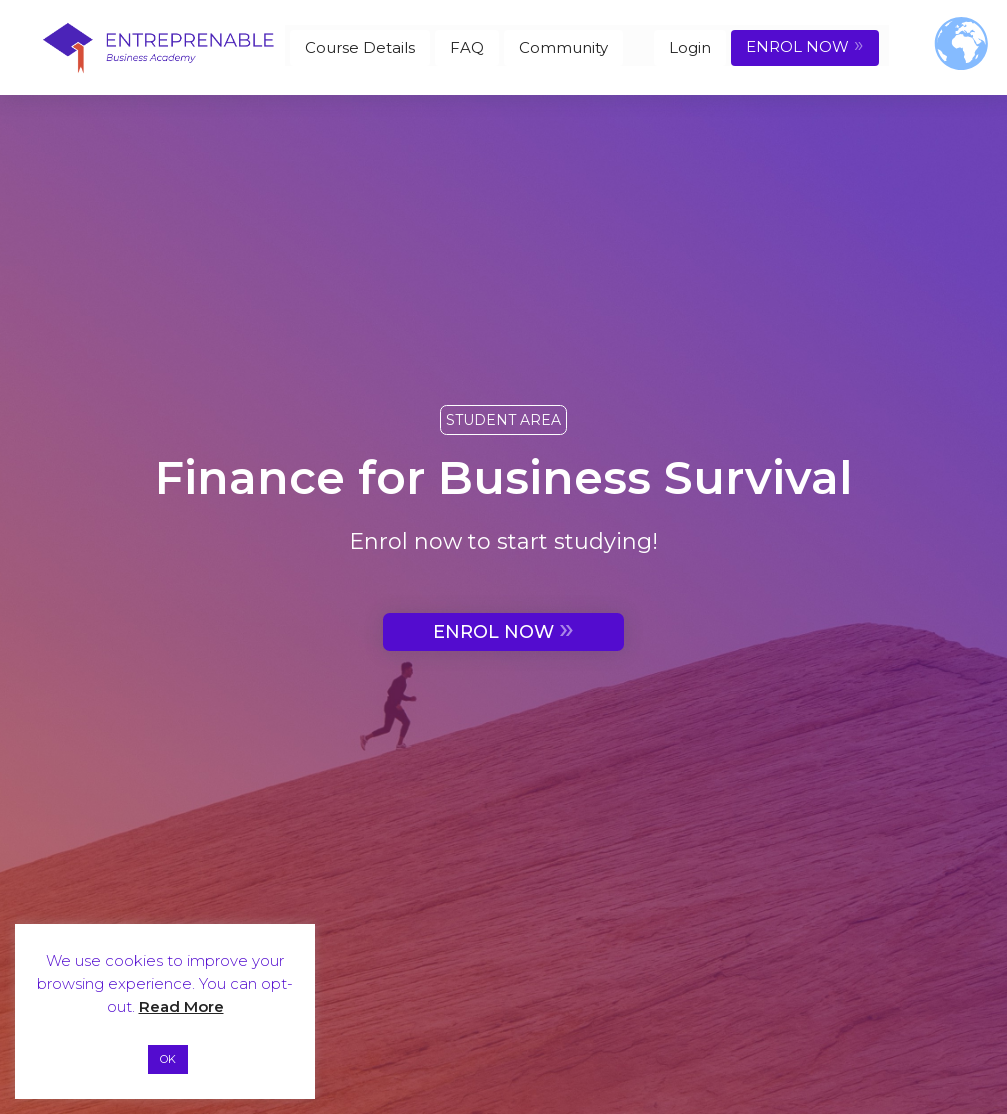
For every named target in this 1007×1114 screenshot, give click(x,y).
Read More (181, 1006)
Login (690, 47)
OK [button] (168, 1059)
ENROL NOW (805, 45)
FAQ (467, 47)
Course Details (360, 47)
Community (563, 47)
